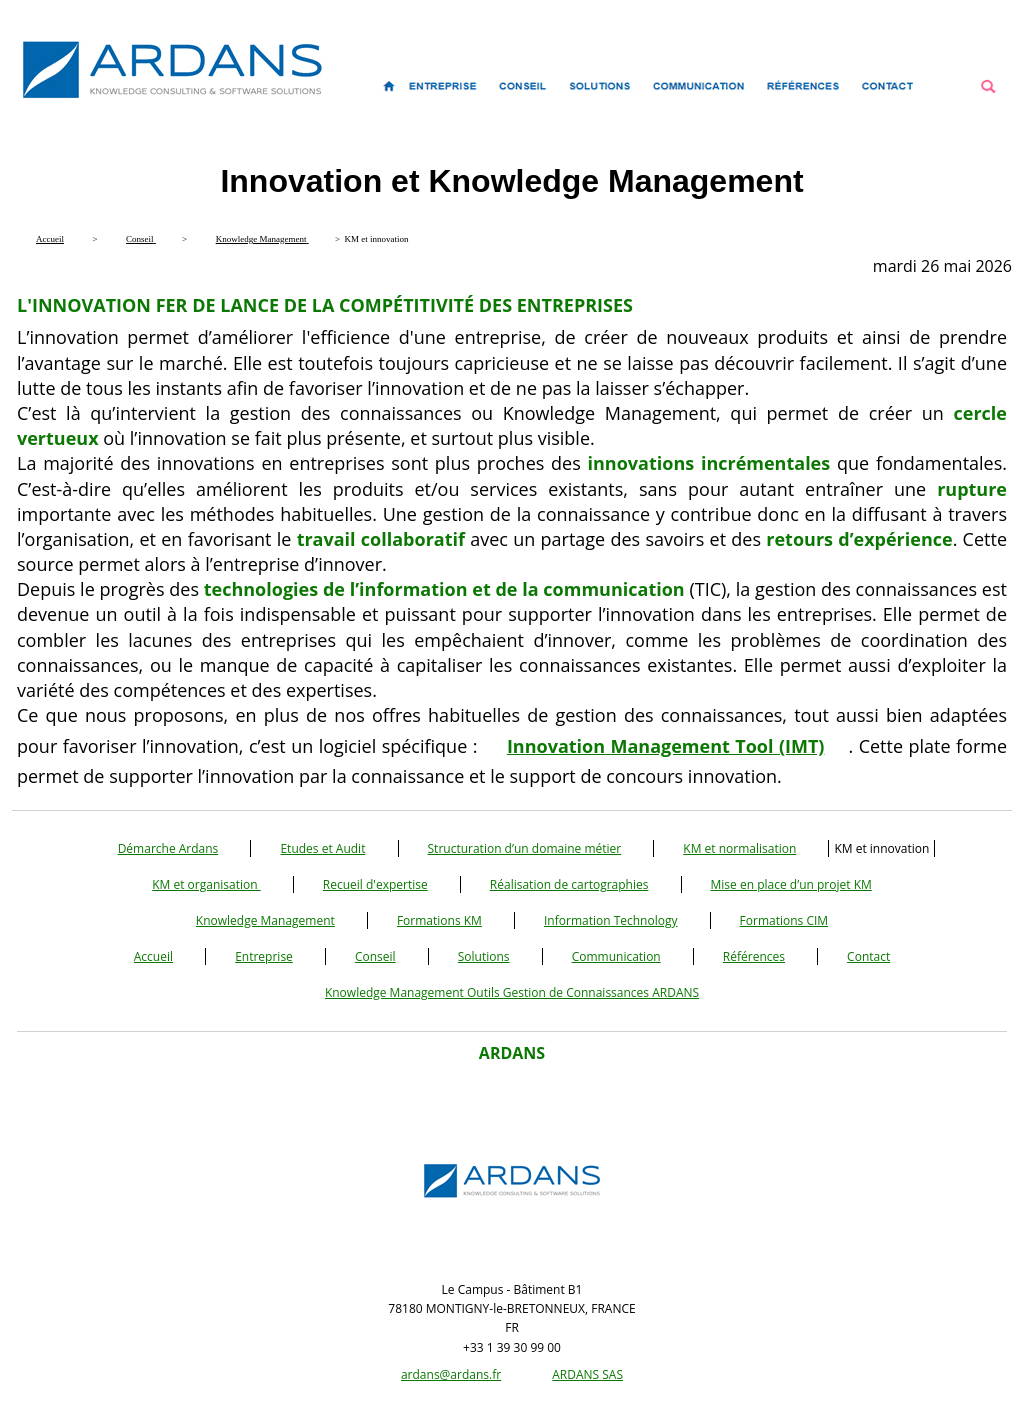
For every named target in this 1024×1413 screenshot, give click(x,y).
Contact (868, 956)
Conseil (375, 956)
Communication (616, 956)
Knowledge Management (265, 920)
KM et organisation (206, 884)
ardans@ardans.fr (451, 1374)
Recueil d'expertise (375, 884)
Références (754, 956)
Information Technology (610, 920)
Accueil (153, 956)
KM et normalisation (739, 848)
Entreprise (264, 956)
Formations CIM (784, 920)
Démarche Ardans (168, 848)
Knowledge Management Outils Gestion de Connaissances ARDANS (512, 992)
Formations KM (439, 920)
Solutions (484, 956)
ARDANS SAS (587, 1374)
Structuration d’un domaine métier (525, 848)
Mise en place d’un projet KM (791, 884)
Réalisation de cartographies (569, 884)
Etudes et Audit (322, 848)
